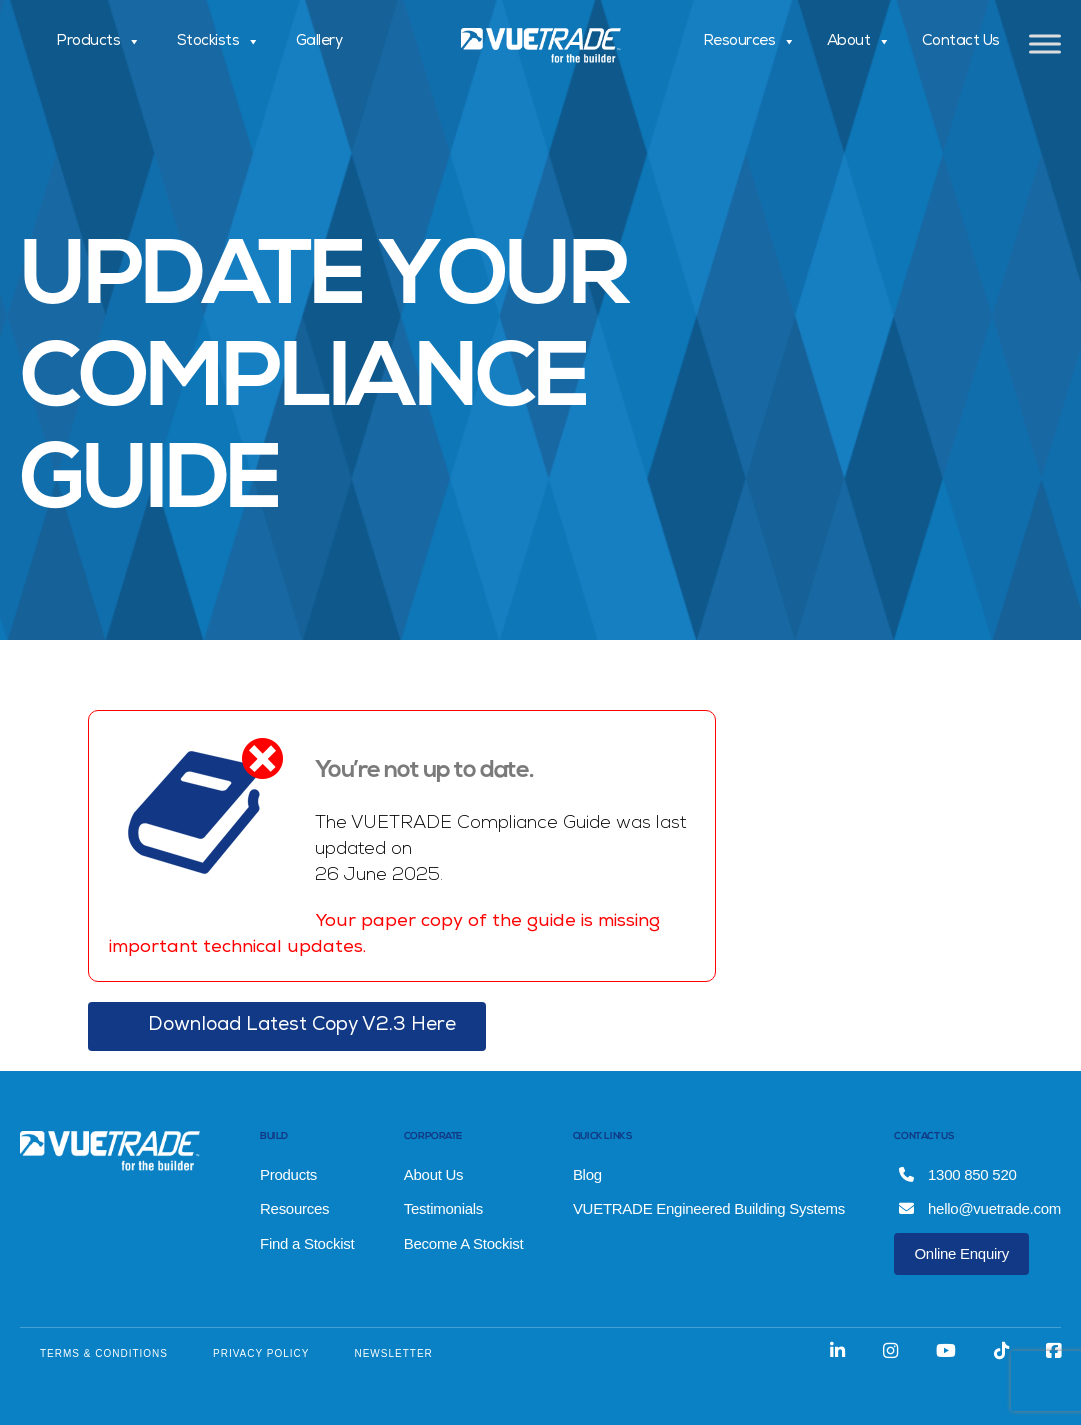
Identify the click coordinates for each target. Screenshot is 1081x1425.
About (859, 42)
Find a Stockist (307, 1243)
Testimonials (443, 1208)
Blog (587, 1174)
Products (98, 42)
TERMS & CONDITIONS (104, 1353)
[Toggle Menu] (1045, 43)
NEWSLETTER (393, 1353)
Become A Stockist (464, 1243)
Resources (749, 42)
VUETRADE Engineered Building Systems (709, 1208)
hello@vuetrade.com (980, 1208)
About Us (434, 1174)
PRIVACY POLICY (261, 1353)
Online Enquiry (961, 1253)
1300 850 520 (957, 1174)
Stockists (218, 42)
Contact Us (961, 42)
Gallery (319, 42)
